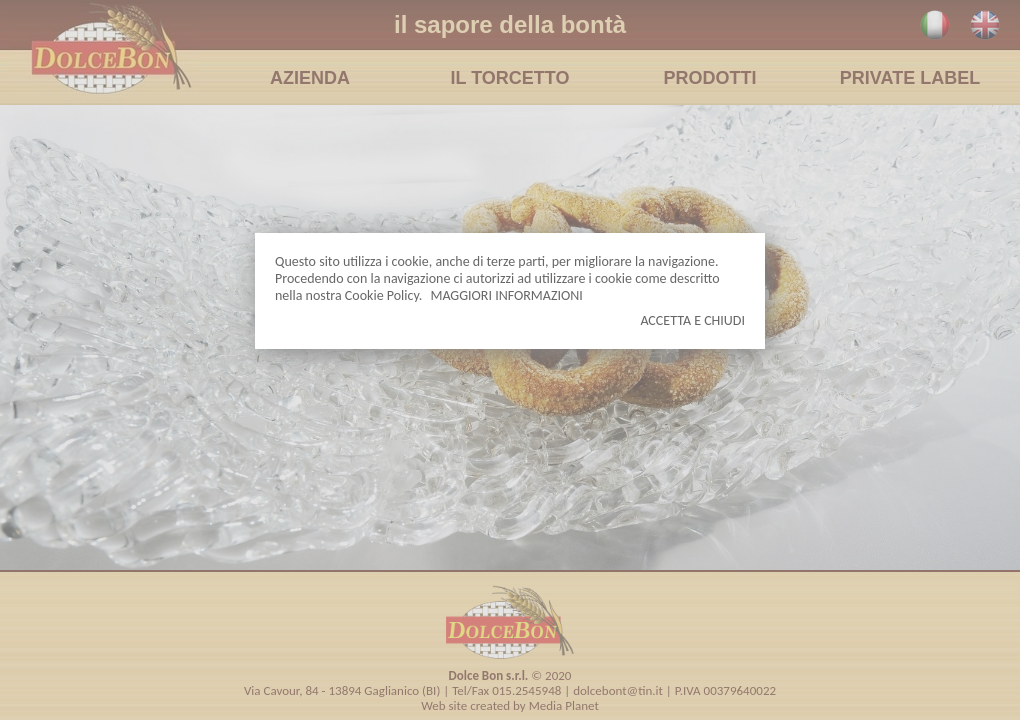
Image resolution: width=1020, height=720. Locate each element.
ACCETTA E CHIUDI (692, 320)
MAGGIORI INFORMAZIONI (506, 295)
